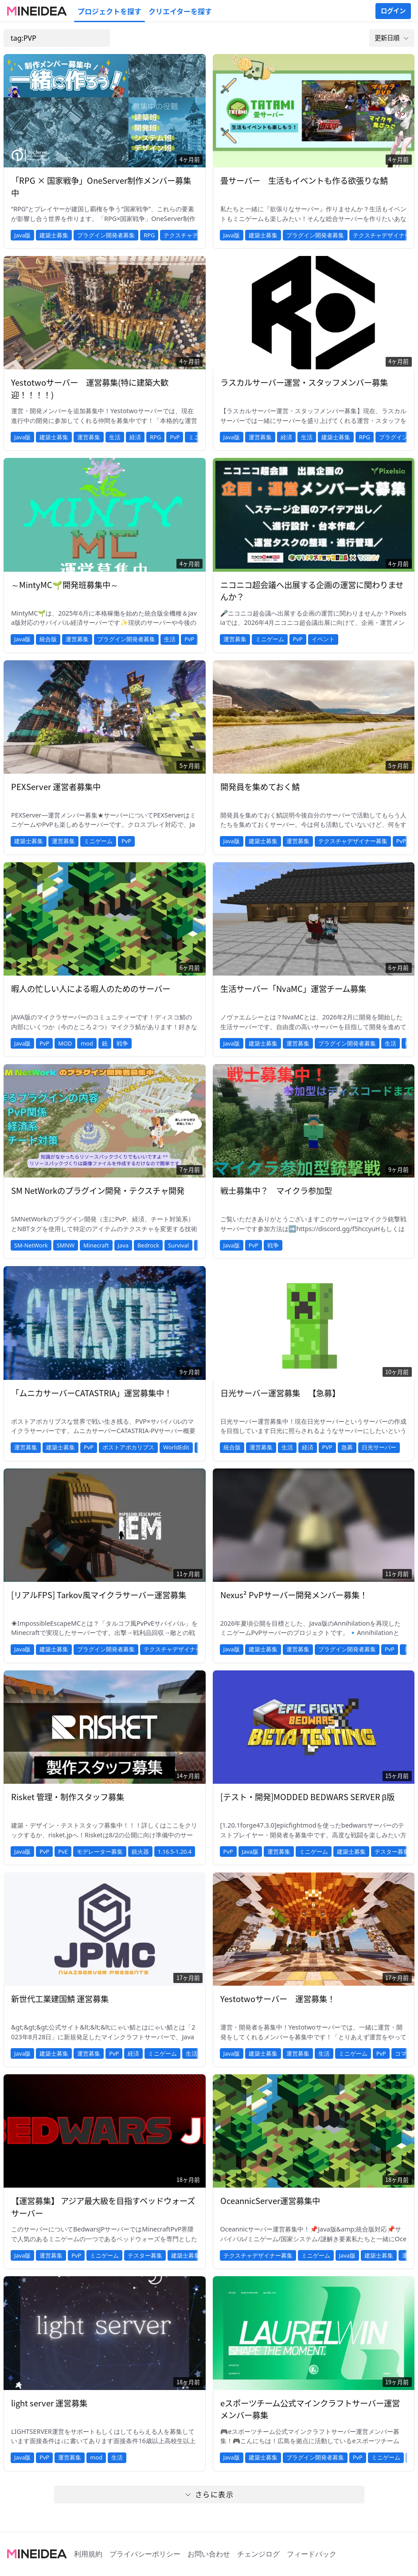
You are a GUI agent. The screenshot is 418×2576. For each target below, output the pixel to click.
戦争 (122, 1043)
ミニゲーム (269, 639)
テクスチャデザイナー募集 (352, 841)
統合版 (48, 639)
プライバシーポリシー (144, 2553)
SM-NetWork (31, 1245)
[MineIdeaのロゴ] (37, 11)
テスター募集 (392, 1851)
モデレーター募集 (100, 1851)
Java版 (22, 235)
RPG (149, 235)
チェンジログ (258, 2553)
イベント (323, 639)
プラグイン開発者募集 (106, 235)
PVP (327, 1447)
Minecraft (96, 1245)
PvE (62, 1851)
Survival (178, 1245)
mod (87, 1043)
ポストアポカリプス (128, 1447)
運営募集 (88, 437)
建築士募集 (53, 235)
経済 (135, 437)
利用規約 (88, 2553)
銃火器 (140, 1851)
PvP (175, 437)
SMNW (65, 1245)
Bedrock (148, 1245)
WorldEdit (176, 1447)
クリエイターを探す (180, 11)
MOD (65, 1043)
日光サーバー (379, 1447)
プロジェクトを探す (109, 11)
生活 (115, 437)
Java (123, 1245)
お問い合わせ (209, 2553)
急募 (347, 1447)
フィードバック (311, 2553)
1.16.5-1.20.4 (174, 1851)
